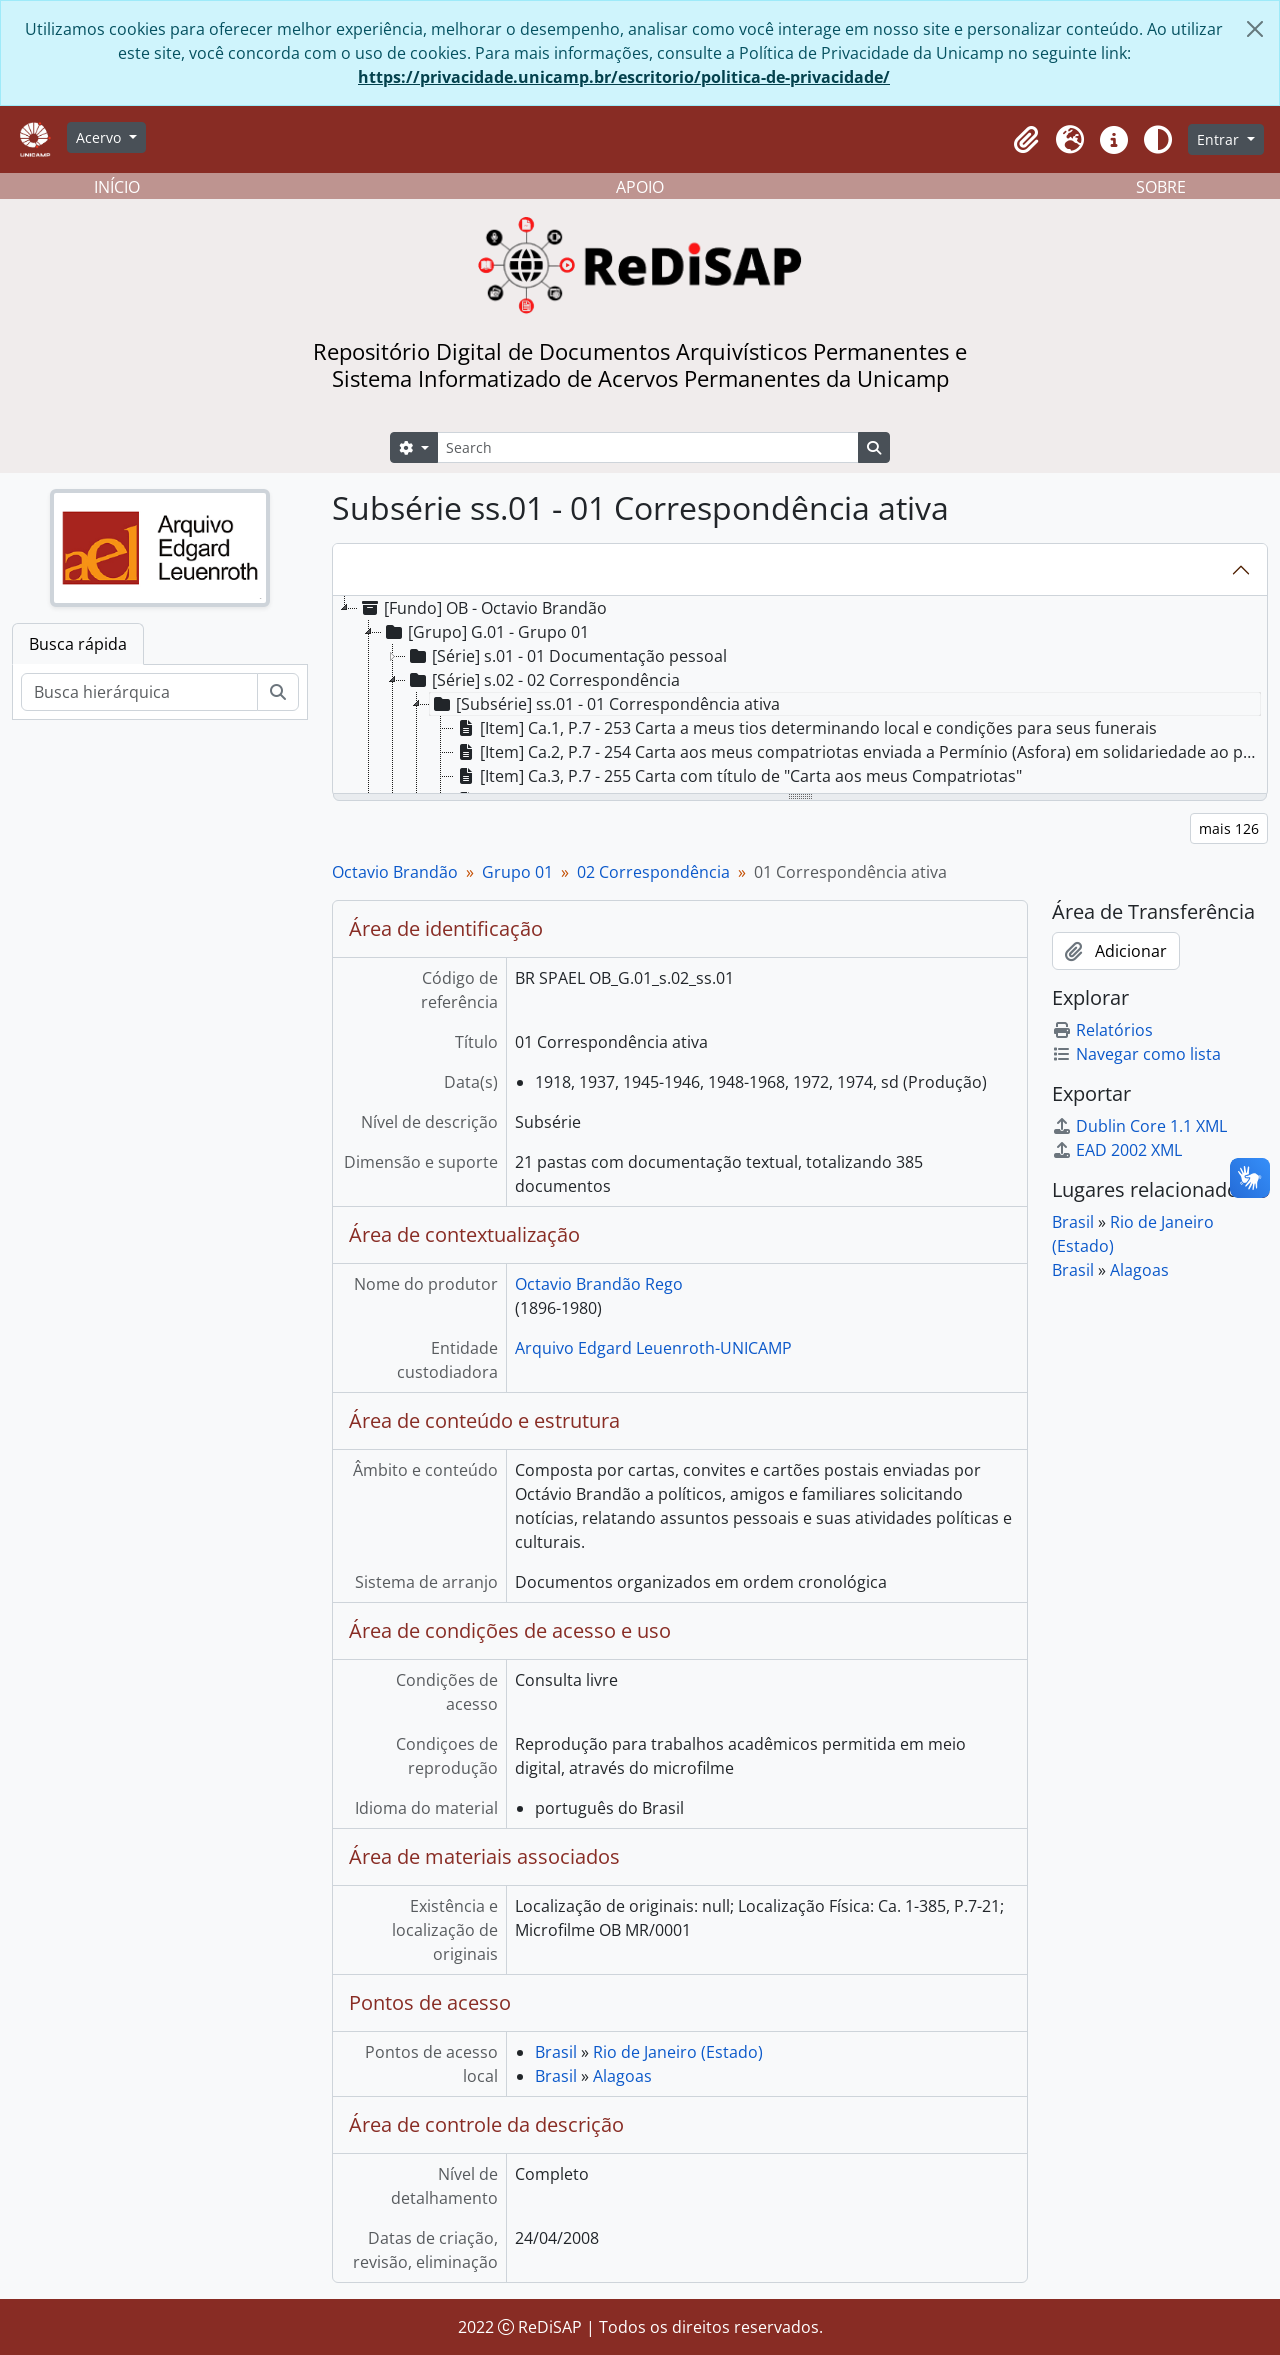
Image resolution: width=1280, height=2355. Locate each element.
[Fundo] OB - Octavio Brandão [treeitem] (482, 608)
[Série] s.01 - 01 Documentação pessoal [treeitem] (566, 656)
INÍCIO (117, 187)
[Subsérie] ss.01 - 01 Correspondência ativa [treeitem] (605, 704)
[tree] (800, 696)
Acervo (100, 137)
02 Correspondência (653, 872)
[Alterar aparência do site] (1158, 140)
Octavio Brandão (395, 872)
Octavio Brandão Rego (599, 1284)
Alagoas (622, 2076)
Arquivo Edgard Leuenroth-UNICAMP (653, 1348)
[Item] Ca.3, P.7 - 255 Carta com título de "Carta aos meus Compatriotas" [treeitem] (738, 776)
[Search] (648, 447)
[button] (1026, 140)
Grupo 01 (517, 872)
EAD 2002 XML (1117, 1150)
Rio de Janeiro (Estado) (678, 2052)
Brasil (556, 2052)
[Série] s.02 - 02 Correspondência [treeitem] (543, 680)
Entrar (1220, 139)
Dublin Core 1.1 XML (1139, 1126)
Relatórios (1102, 1030)
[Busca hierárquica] (139, 692)
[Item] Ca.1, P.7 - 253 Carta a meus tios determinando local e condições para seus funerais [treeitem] (805, 728)
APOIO (640, 187)
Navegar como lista (1136, 1054)
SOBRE (1161, 187)
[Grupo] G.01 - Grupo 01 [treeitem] (485, 632)
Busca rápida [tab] (78, 644)
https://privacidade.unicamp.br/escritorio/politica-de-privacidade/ (624, 77)
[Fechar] (1255, 29)
